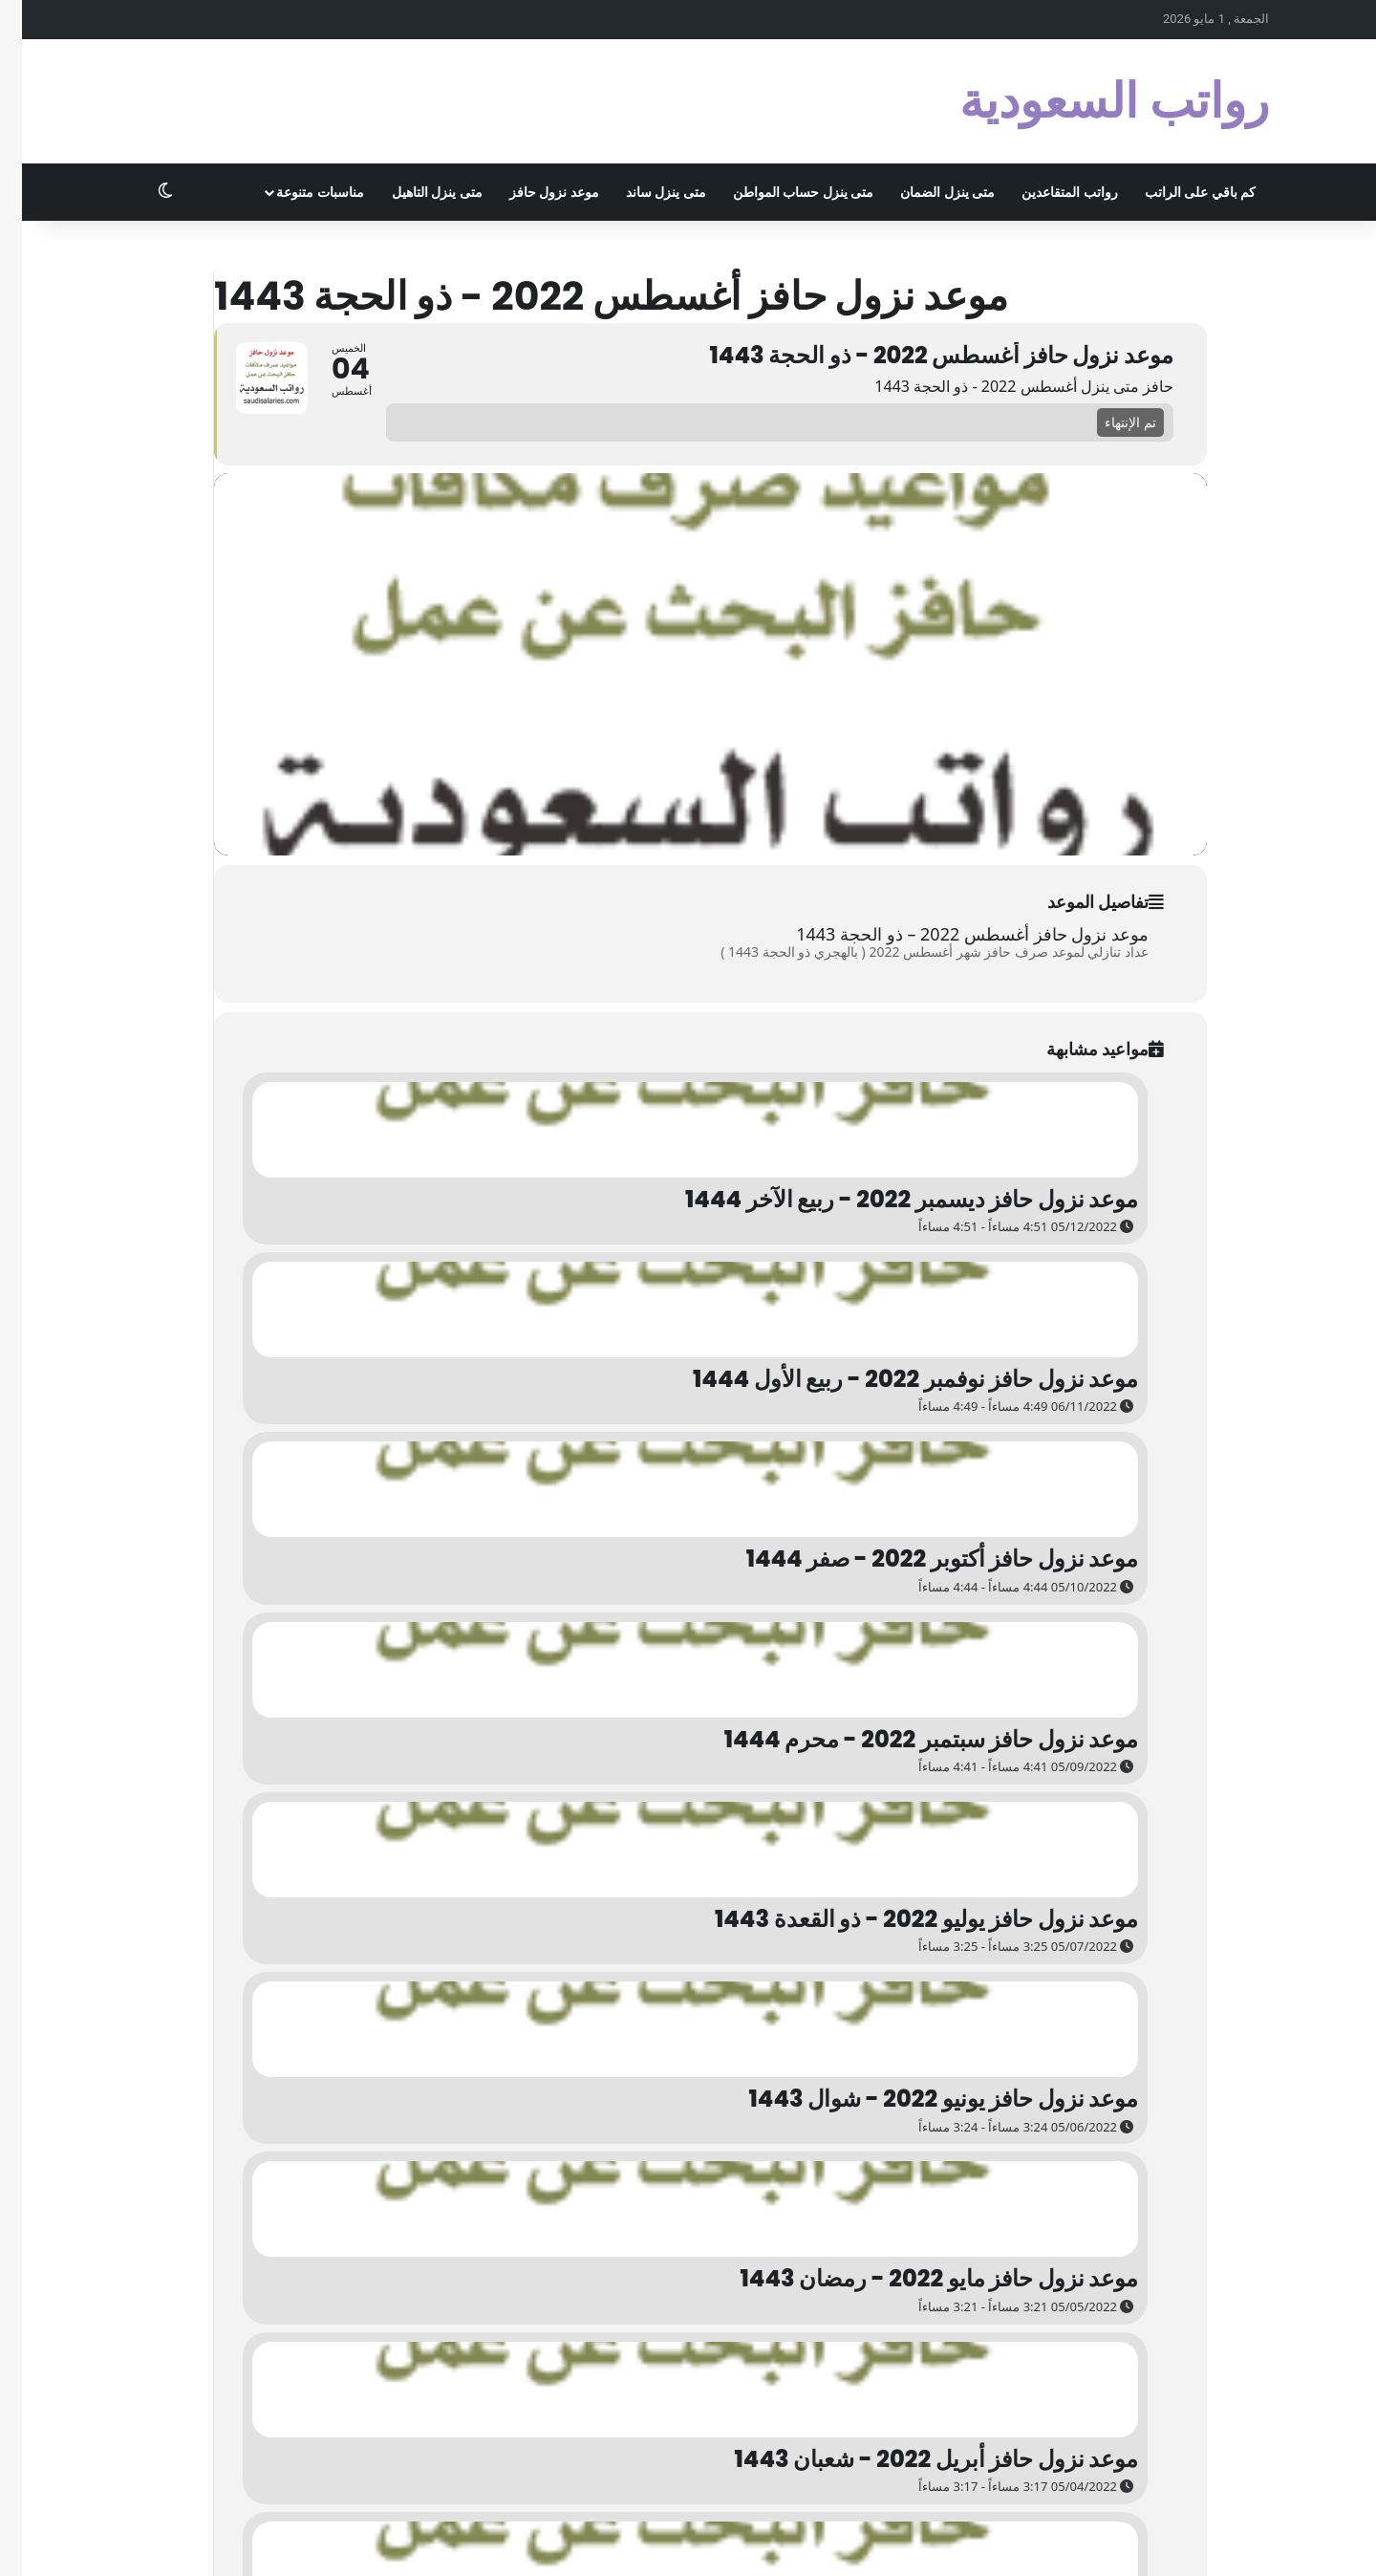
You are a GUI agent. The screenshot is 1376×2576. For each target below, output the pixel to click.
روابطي (629, 2541)
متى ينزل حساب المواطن (781, 192)
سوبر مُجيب (861, 2541)
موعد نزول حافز (532, 192)
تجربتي (763, 2541)
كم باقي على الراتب (1178, 192)
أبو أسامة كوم (1014, 2541)
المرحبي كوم (935, 2541)
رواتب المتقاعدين (1047, 192)
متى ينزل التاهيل (415, 192)
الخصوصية (1220, 2541)
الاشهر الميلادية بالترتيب (1122, 2541)
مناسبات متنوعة (297, 192)
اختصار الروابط (697, 2541)
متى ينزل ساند (644, 192)
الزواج (807, 2541)
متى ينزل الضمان (925, 192)
